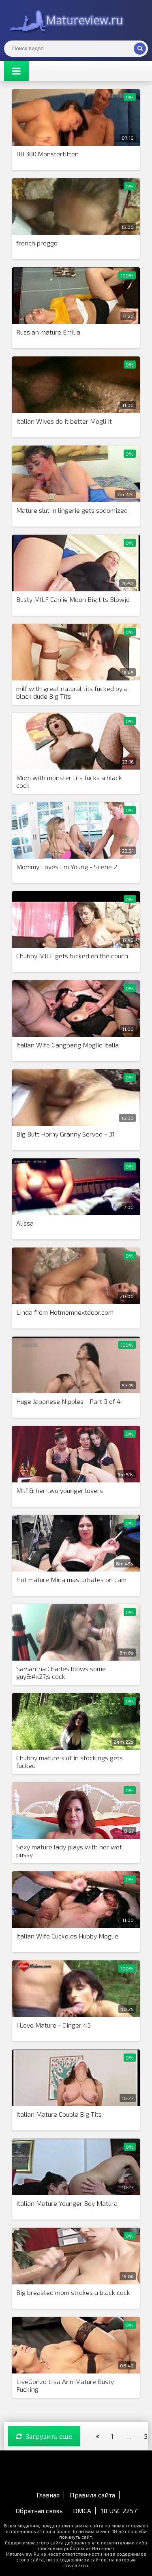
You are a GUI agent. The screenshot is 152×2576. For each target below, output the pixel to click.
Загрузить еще (44, 2436)
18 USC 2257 (119, 2510)
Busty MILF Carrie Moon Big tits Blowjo (73, 599)
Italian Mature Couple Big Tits (59, 2114)
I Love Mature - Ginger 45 (53, 2025)
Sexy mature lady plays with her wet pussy (69, 1850)
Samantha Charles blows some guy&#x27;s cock (61, 1672)
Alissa (25, 1223)
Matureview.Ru (65, 20)
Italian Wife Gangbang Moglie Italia (67, 1045)
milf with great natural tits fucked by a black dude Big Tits (72, 692)
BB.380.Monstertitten (47, 154)
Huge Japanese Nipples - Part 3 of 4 (68, 1401)
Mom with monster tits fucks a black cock (69, 781)
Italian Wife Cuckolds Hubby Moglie (67, 1936)
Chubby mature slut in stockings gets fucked (69, 1761)
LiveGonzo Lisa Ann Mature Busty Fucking (65, 2385)
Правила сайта (92, 2495)
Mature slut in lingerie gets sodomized (72, 510)
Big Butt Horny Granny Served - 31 (65, 1134)
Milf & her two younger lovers (59, 1490)
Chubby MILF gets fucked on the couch (72, 956)
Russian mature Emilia (48, 332)
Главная (48, 2495)
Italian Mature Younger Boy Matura (67, 2203)
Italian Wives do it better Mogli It (64, 421)
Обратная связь (39, 2510)
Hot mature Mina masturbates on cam (71, 1579)
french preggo (37, 243)
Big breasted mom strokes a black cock (73, 2292)
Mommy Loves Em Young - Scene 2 (66, 866)
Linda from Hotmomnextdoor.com (64, 1312)
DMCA (82, 2510)
